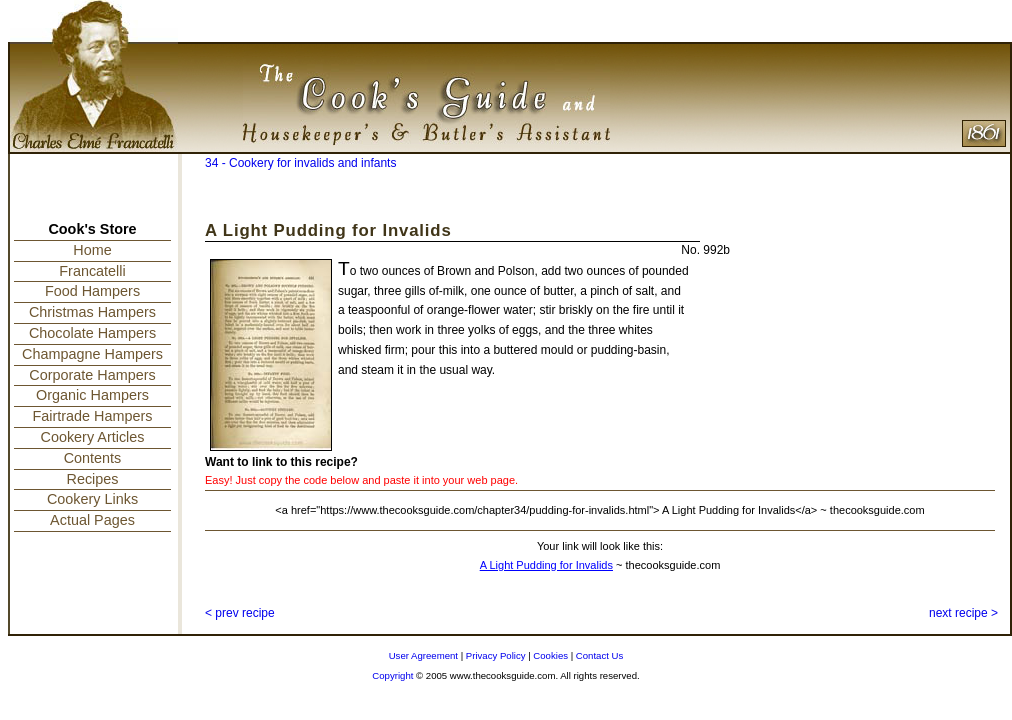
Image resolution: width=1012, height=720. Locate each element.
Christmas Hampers (92, 312)
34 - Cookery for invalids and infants (300, 163)
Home (92, 250)
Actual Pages (92, 520)
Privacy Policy (496, 655)
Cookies (550, 655)
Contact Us (599, 655)
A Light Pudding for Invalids (546, 565)
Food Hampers (92, 291)
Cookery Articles (93, 437)
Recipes (93, 479)
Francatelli (92, 271)
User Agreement (423, 655)
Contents (93, 458)
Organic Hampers (92, 395)
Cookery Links (92, 499)
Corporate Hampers (92, 375)
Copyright (392, 675)
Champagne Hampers (92, 354)
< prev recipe (240, 613)
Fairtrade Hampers (93, 416)
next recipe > (963, 613)
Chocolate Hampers (92, 333)
